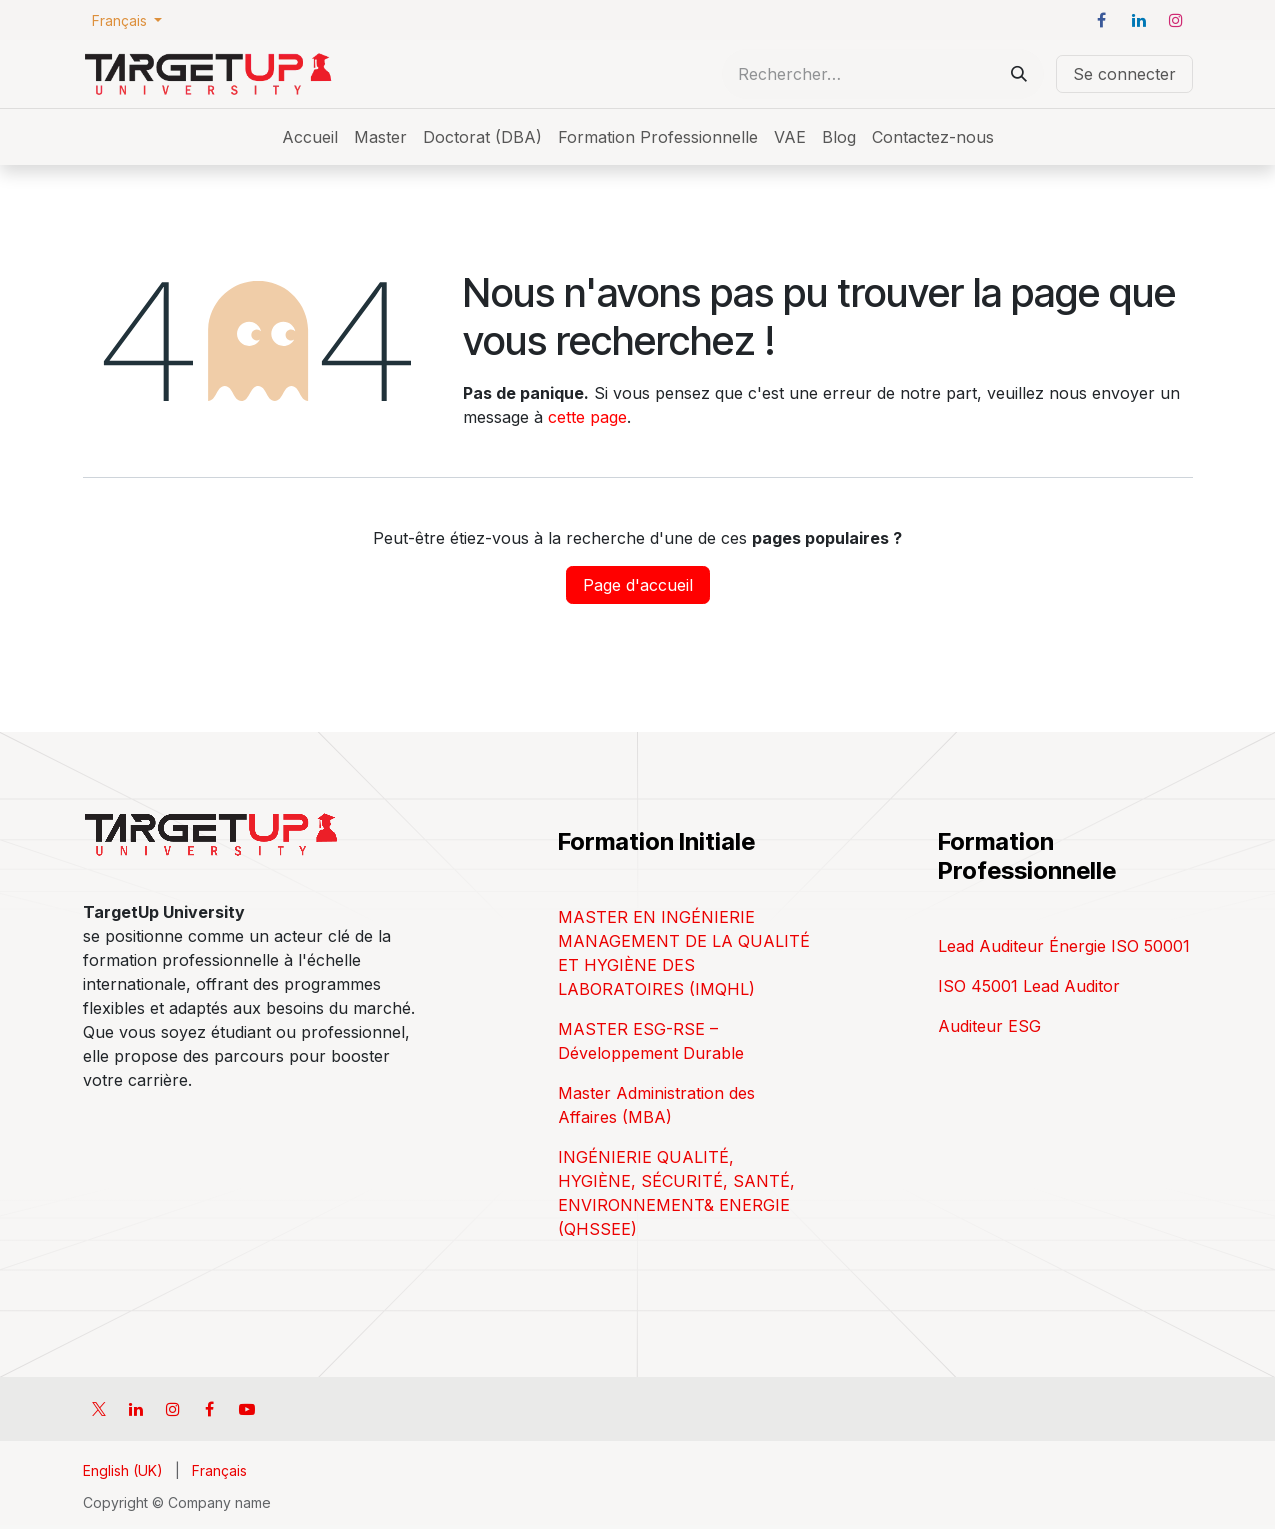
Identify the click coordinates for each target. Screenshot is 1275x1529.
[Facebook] (1102, 20)
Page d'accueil (638, 585)
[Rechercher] (1019, 74)
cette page (587, 417)
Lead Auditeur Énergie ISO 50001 (1064, 946)
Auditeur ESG (989, 1026)
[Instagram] (1176, 20)
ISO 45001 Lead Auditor (1029, 986)
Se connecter (1124, 74)
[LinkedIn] (1139, 20)
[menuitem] (310, 137)
